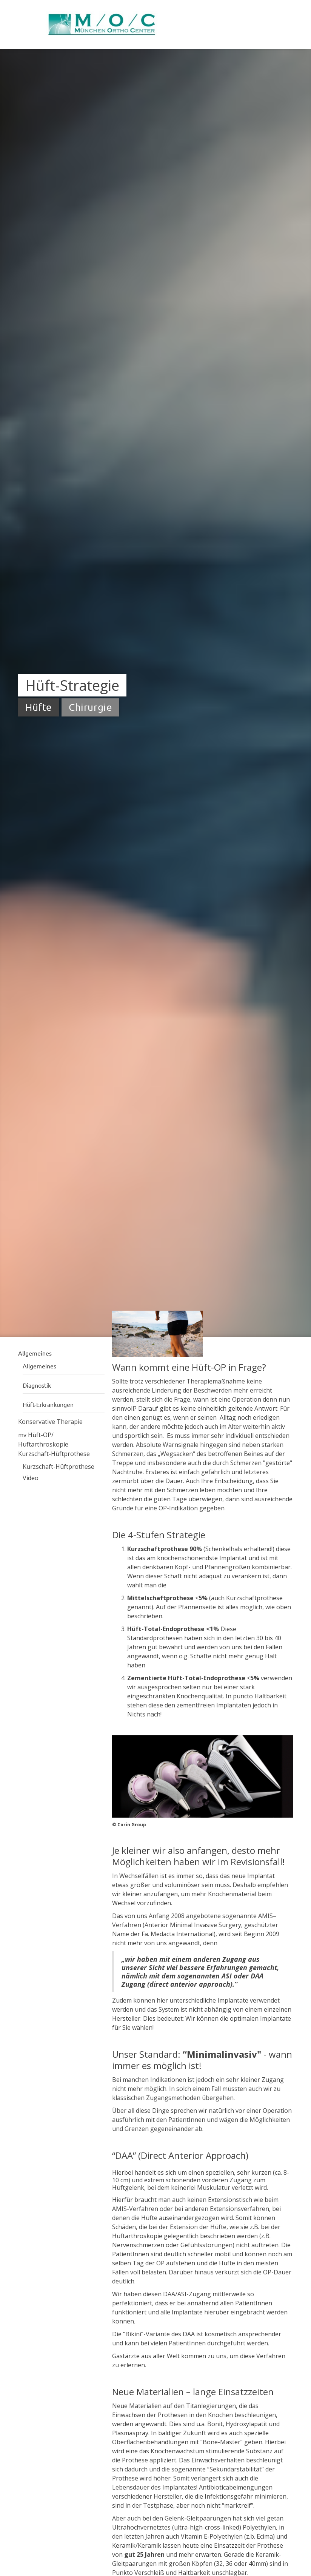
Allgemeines (39, 1366)
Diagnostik (37, 1385)
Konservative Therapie (50, 1421)
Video (30, 1478)
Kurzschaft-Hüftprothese (54, 1454)
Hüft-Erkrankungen (48, 1404)
